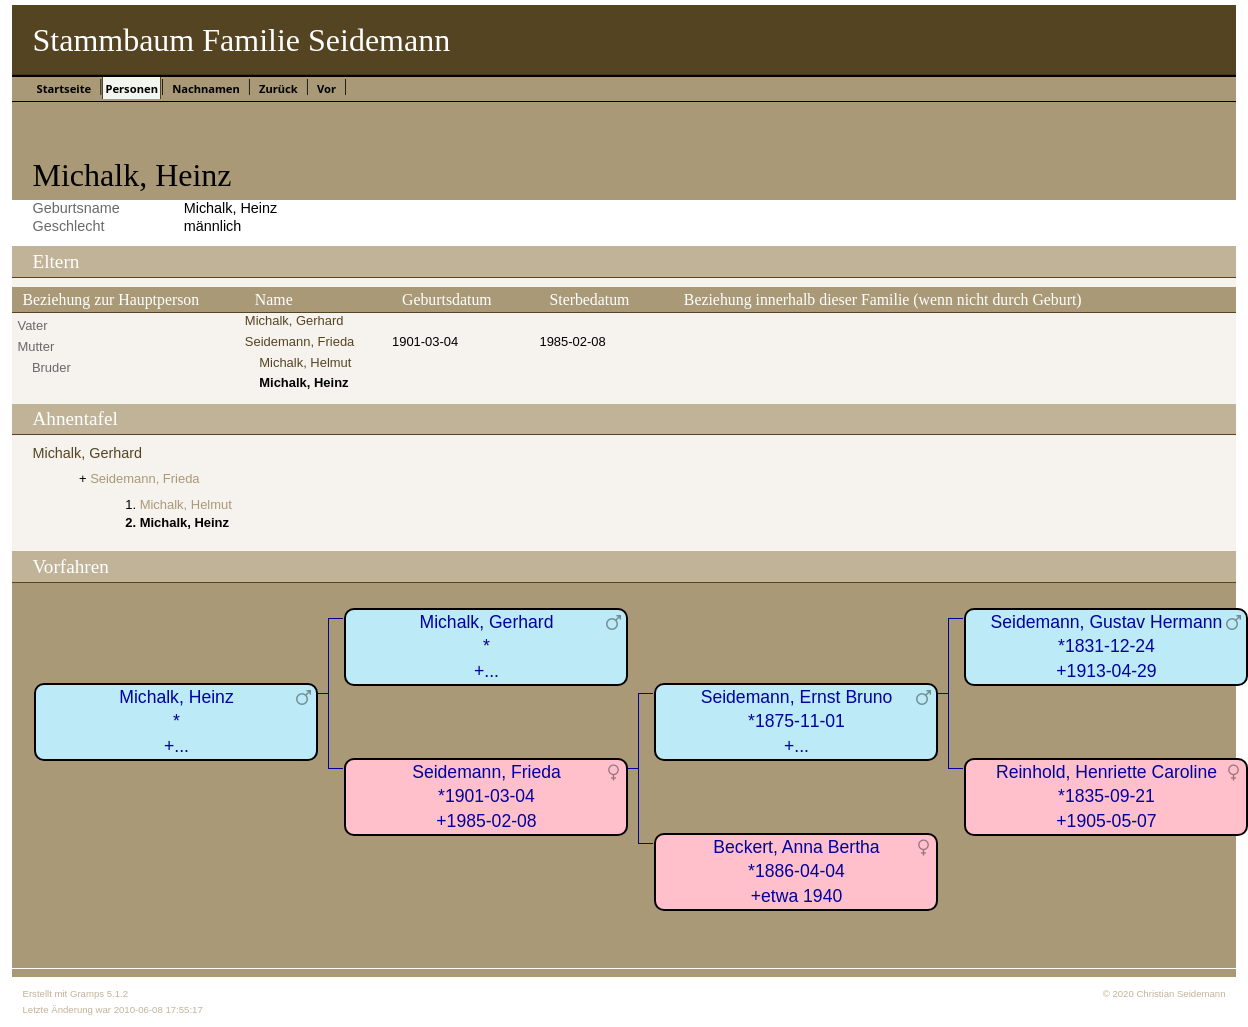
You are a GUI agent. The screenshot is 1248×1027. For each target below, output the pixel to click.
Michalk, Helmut (305, 362)
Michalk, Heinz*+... (176, 721)
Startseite (63, 88)
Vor (326, 88)
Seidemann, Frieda (299, 341)
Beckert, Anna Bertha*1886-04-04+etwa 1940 (796, 871)
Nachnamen (206, 88)
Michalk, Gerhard (294, 320)
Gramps (87, 993)
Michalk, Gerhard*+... (487, 646)
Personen (131, 88)
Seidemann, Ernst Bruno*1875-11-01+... (797, 721)
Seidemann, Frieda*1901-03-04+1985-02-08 (486, 796)
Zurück (278, 88)
